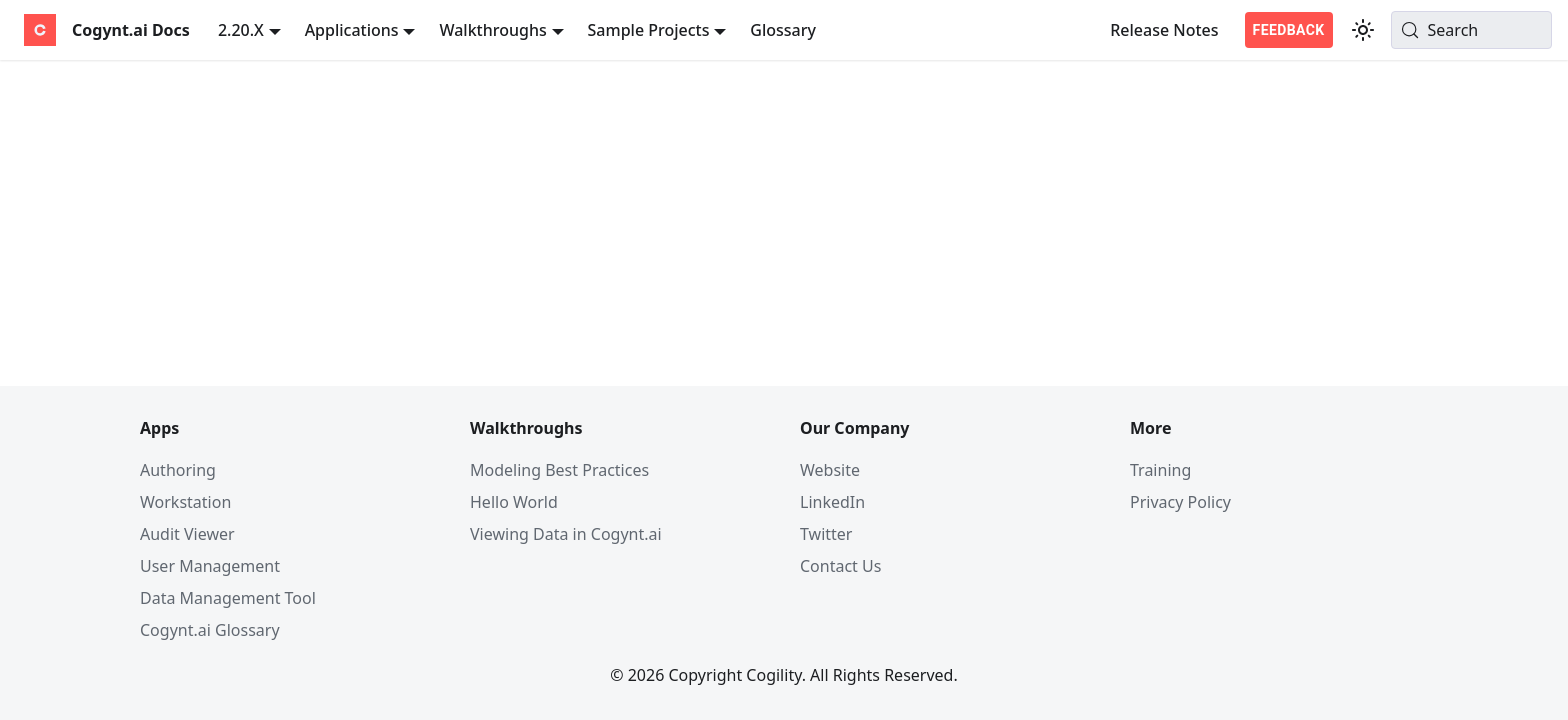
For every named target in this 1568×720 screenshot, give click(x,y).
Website (830, 470)
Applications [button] (352, 30)
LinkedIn (832, 502)
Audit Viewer (187, 534)
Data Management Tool (228, 598)
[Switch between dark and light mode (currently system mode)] (1363, 30)
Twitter (826, 534)
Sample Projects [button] (649, 30)
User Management (210, 566)
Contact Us (840, 566)
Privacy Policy (1180, 502)
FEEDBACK (1289, 30)
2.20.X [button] (241, 30)
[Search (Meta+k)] (1471, 30)
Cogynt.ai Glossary (210, 630)
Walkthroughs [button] (492, 30)
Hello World (514, 502)
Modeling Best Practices (559, 470)
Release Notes (1164, 30)
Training (1160, 470)
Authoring (178, 470)
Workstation (185, 502)
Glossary (783, 30)
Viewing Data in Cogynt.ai (566, 534)
